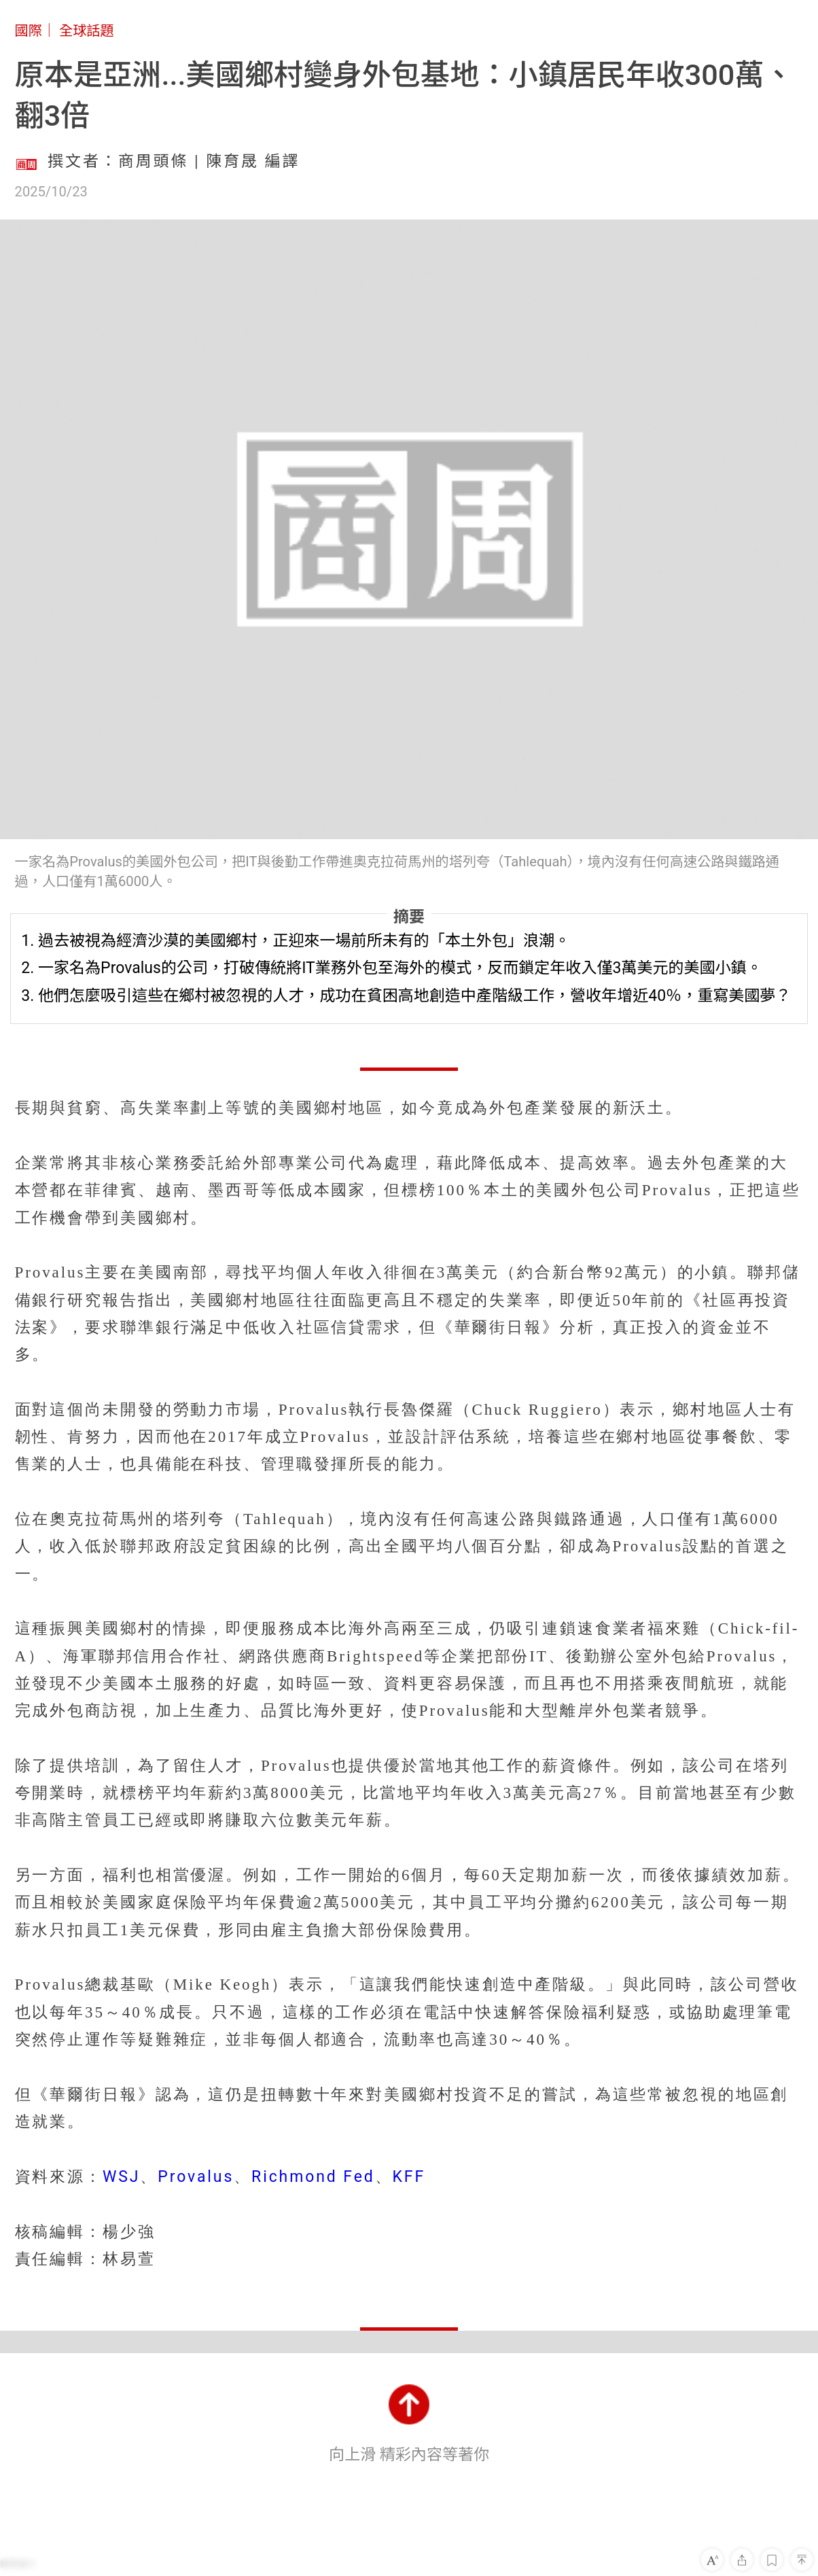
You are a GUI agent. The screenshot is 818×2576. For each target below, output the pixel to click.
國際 (28, 30)
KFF (409, 2177)
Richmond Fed (313, 2177)
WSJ (121, 2177)
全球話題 (86, 30)
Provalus (196, 2177)
